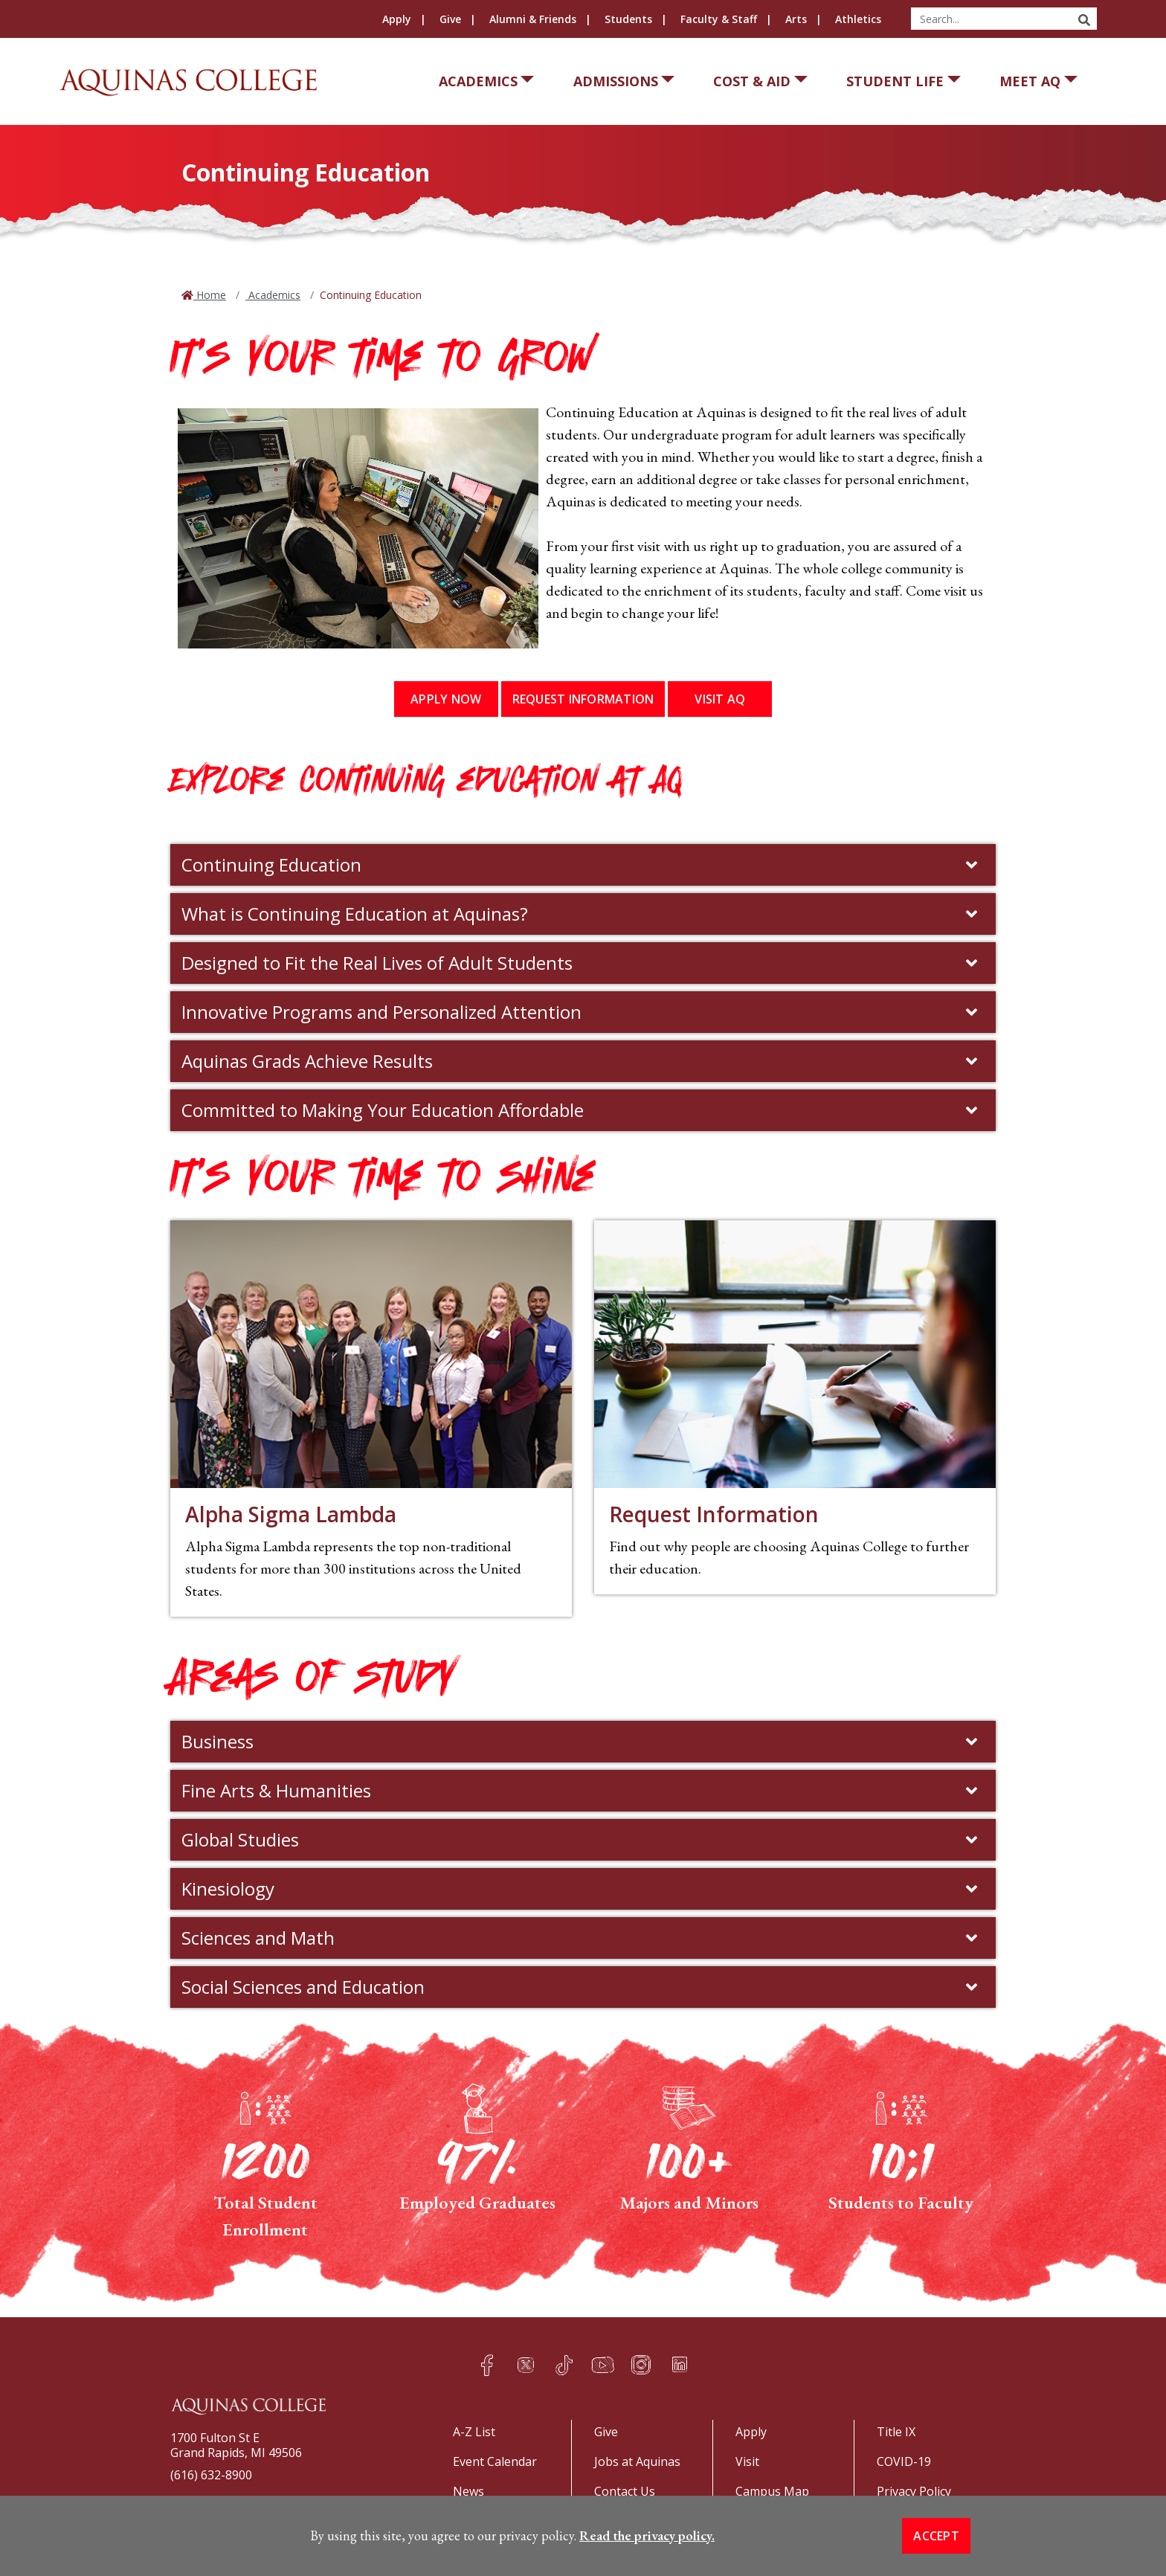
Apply (396, 19)
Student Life (895, 81)
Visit (747, 2461)
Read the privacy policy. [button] (647, 2535)
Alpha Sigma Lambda (290, 1514)
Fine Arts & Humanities (581, 1790)
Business (581, 1741)
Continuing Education (581, 864)
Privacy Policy (914, 2491)
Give (450, 19)
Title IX (896, 2432)
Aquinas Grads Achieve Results (581, 1061)
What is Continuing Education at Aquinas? (581, 913)
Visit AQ (720, 699)
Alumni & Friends (532, 19)
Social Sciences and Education (581, 1986)
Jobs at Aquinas (637, 2461)
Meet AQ (1029, 81)
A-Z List (474, 2432)
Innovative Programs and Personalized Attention (581, 1011)
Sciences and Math (581, 1937)
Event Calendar (495, 2461)
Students (628, 19)
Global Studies (581, 1839)
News (468, 2491)
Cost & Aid (751, 81)
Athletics (858, 19)
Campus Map (772, 2491)
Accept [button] (936, 2536)
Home (209, 295)
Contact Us (624, 2491)
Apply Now (445, 699)
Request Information (583, 699)
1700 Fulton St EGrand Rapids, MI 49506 (236, 2445)
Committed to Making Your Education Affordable (581, 1110)
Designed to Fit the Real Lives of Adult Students (581, 962)
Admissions (615, 81)
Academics (478, 81)
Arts (796, 19)
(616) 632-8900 (211, 2475)
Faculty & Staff (718, 19)
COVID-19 (904, 2461)
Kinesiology (581, 1888)
